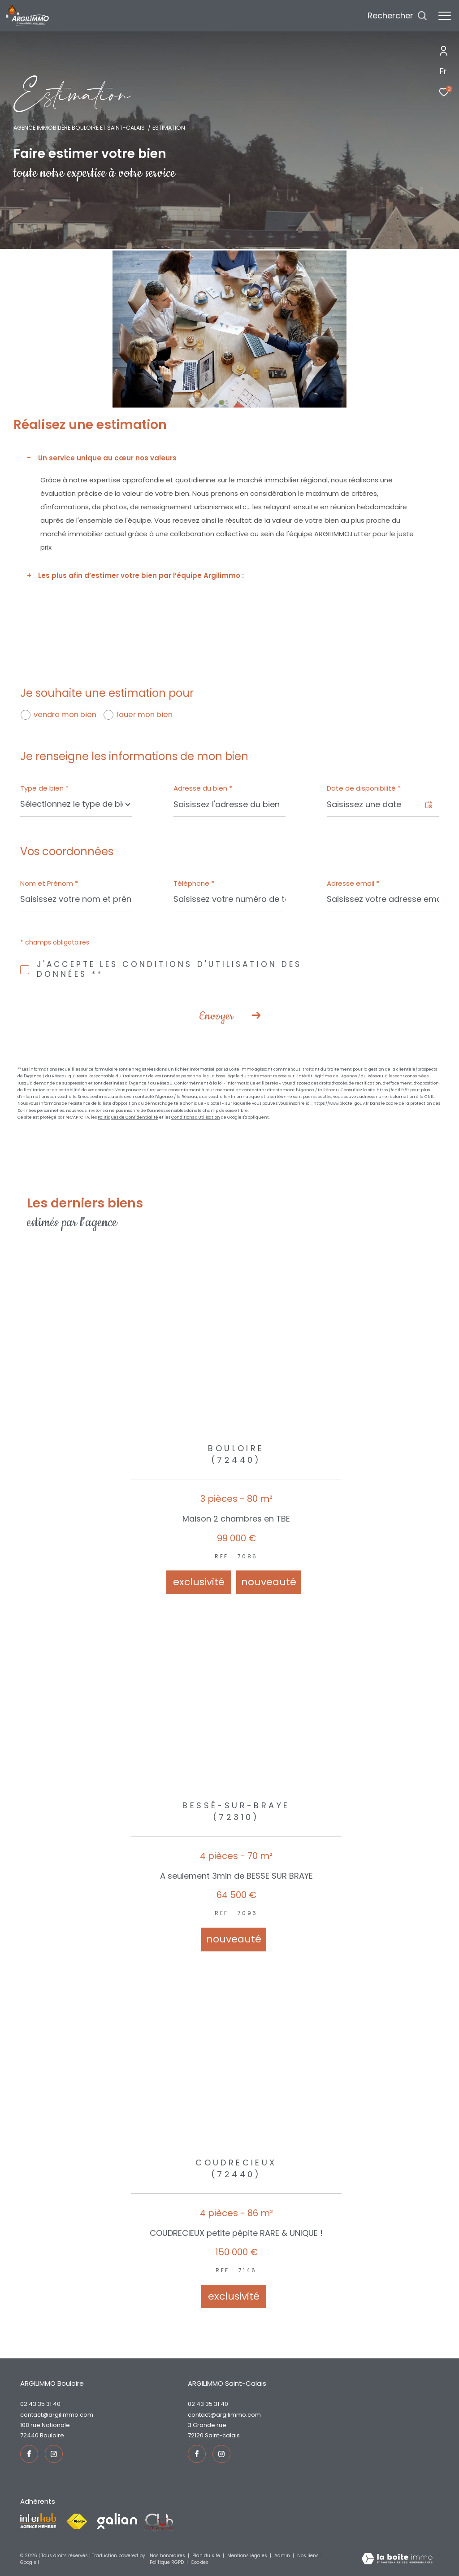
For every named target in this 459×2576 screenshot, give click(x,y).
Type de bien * (44, 788)
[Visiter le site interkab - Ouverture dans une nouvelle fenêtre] (38, 2520)
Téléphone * (193, 883)
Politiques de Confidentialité (128, 1117)
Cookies (199, 2562)
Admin (282, 2555)
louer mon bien (145, 714)
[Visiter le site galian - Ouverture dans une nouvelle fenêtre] (117, 2521)
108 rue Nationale (45, 2425)
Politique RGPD (167, 2562)
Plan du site (206, 2555)
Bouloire (52, 2435)
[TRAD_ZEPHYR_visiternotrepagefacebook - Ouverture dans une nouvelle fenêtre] (29, 2454)
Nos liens (308, 2555)
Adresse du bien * (202, 788)
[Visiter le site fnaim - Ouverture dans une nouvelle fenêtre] (77, 2521)
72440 (29, 2435)
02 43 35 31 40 (40, 2404)
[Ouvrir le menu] (444, 15)
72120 (196, 2435)
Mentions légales (247, 2555)
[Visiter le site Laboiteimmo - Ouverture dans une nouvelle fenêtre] (397, 2559)
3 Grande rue (207, 2425)
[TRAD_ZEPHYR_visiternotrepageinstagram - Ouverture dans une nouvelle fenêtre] (54, 2454)
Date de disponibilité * (364, 788)
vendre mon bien (65, 714)
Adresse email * (353, 883)
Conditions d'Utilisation (195, 1117)
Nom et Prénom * (49, 883)
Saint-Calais (222, 2435)
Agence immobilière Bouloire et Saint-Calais (79, 127)
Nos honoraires (168, 2555)
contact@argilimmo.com (56, 2414)
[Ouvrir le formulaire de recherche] (397, 15)
